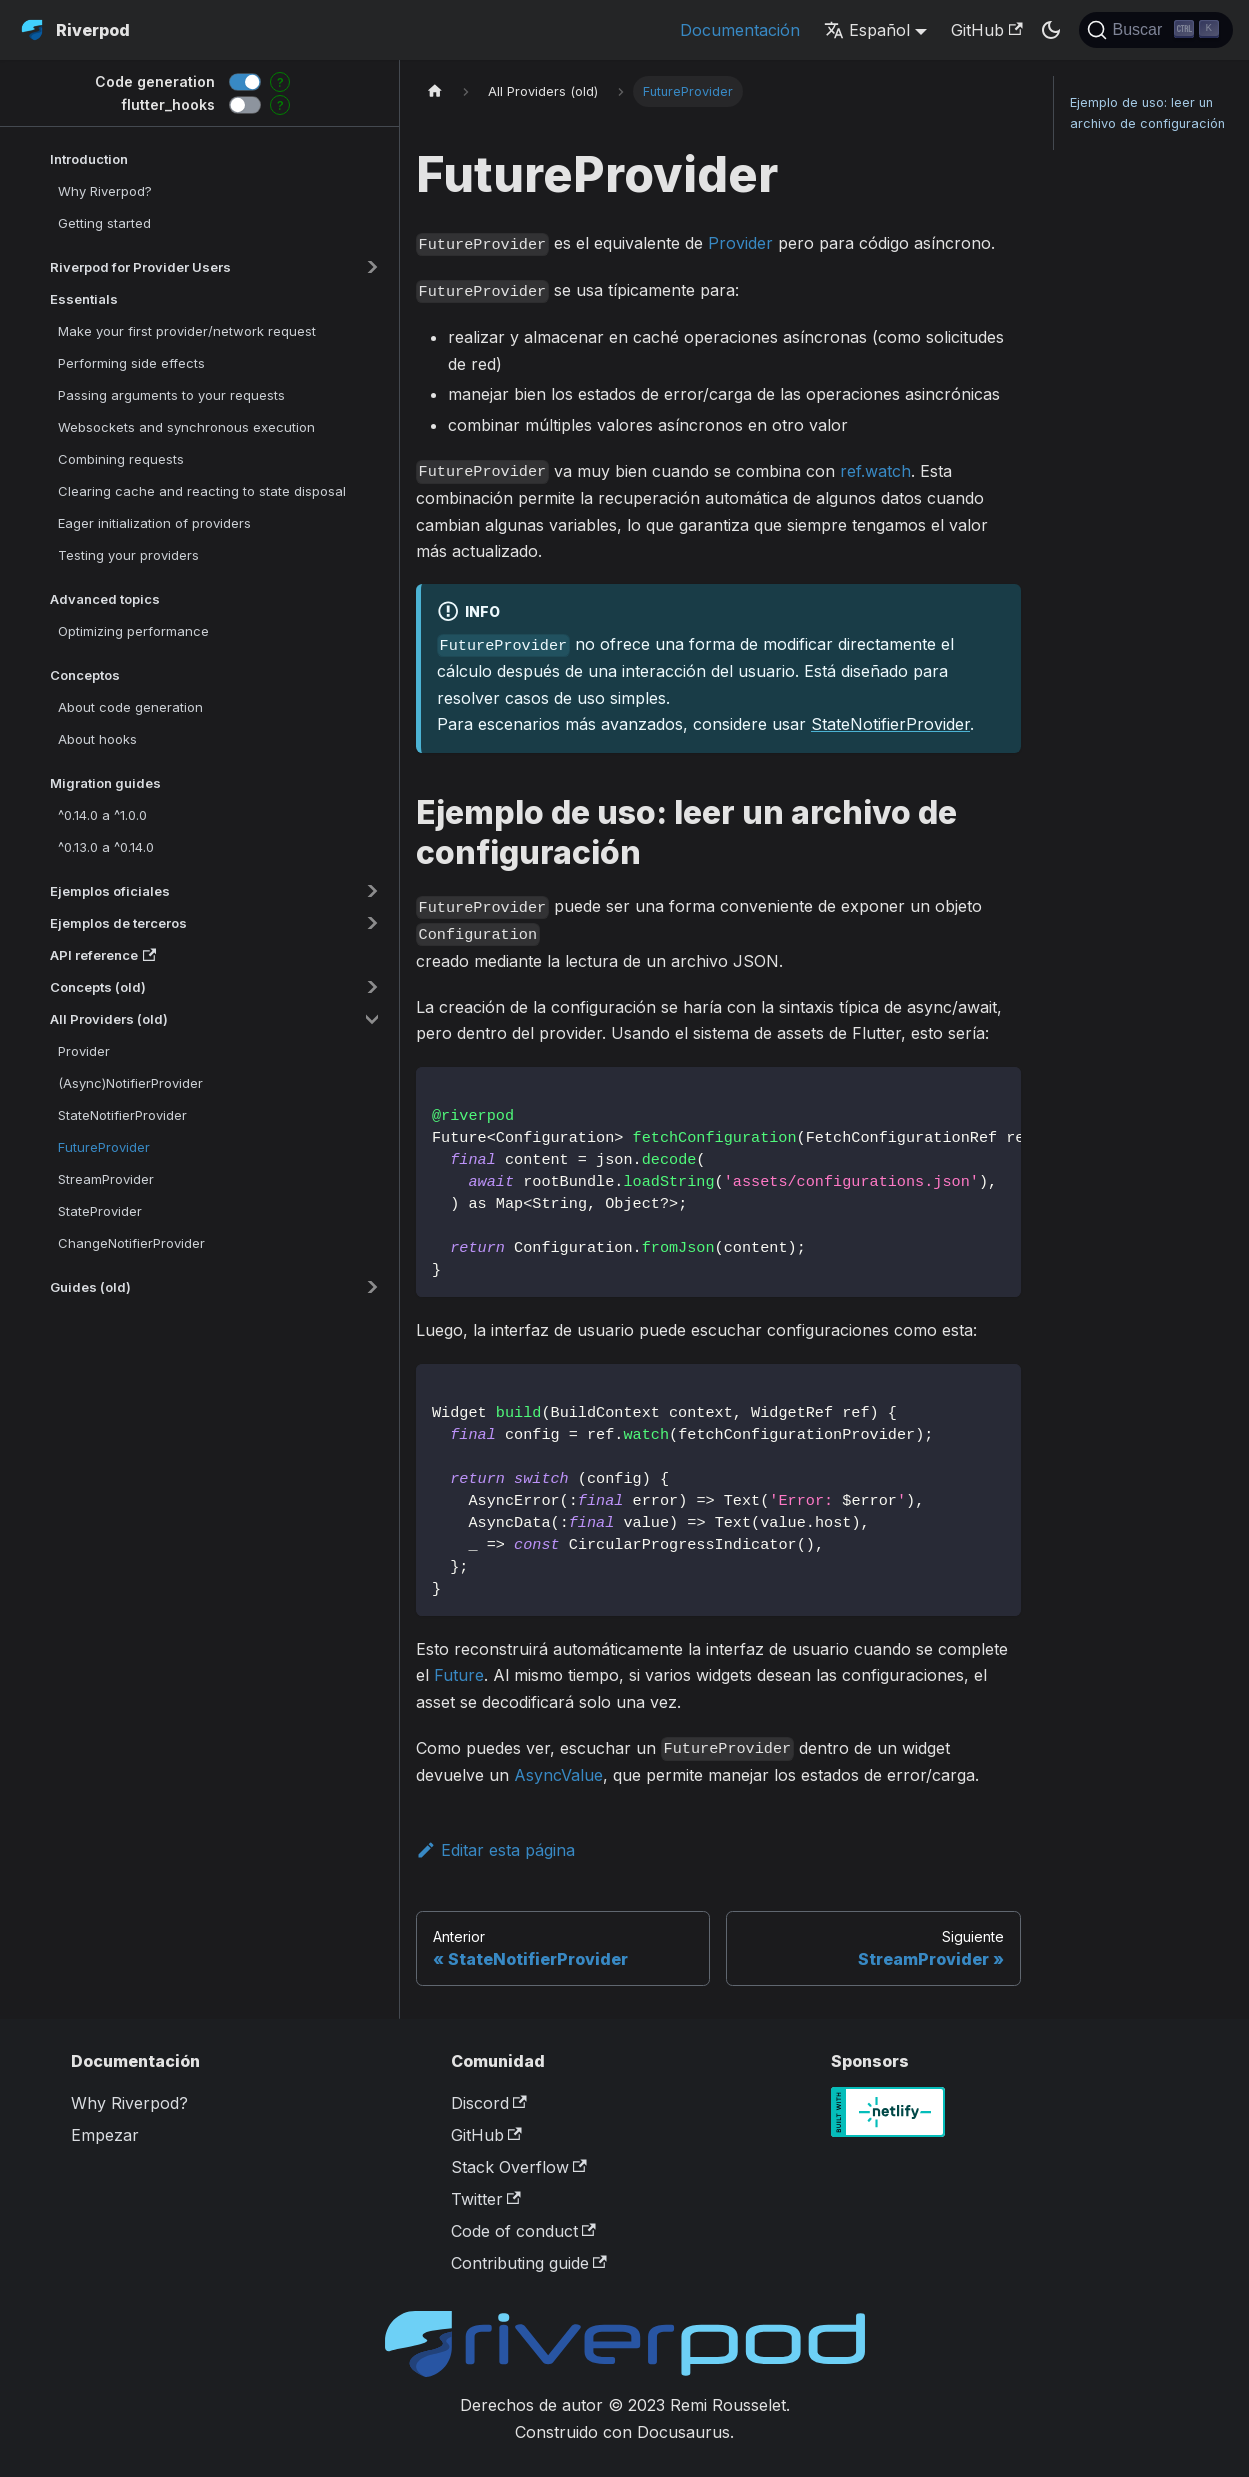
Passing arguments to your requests (171, 395)
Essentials (84, 299)
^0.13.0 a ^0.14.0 (106, 847)
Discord (489, 2103)
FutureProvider (104, 1147)
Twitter (486, 2199)
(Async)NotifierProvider (130, 1083)
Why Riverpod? (105, 191)
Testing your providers (128, 555)
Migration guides (105, 783)
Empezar (105, 2135)
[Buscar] (1156, 30)
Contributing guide (529, 2263)
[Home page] (435, 91)
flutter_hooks (168, 104)
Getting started (104, 223)
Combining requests (121, 459)
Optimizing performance (133, 631)
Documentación (740, 30)
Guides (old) (90, 1287)
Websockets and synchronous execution (186, 427)
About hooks (97, 739)
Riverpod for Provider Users (140, 267)
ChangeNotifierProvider (131, 1243)
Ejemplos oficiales (110, 891)
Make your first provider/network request (187, 331)
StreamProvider (106, 1179)
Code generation (155, 81)
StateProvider (100, 1211)
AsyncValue (558, 1775)
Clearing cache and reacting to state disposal (202, 491)
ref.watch (875, 471)
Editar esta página (495, 1850)
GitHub (986, 30)
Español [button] (867, 30)
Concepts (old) (98, 987)
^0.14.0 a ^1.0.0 (102, 815)
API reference (103, 955)
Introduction (89, 159)
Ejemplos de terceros (118, 923)
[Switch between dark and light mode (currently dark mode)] (1051, 30)
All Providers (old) (109, 1019)
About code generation (130, 707)
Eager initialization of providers (154, 523)
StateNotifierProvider (122, 1115)
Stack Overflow (519, 2167)
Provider (84, 1051)
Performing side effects (131, 363)
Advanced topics (105, 599)
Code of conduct (523, 2231)
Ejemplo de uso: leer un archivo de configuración (1147, 113)
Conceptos (85, 675)
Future (459, 1675)
